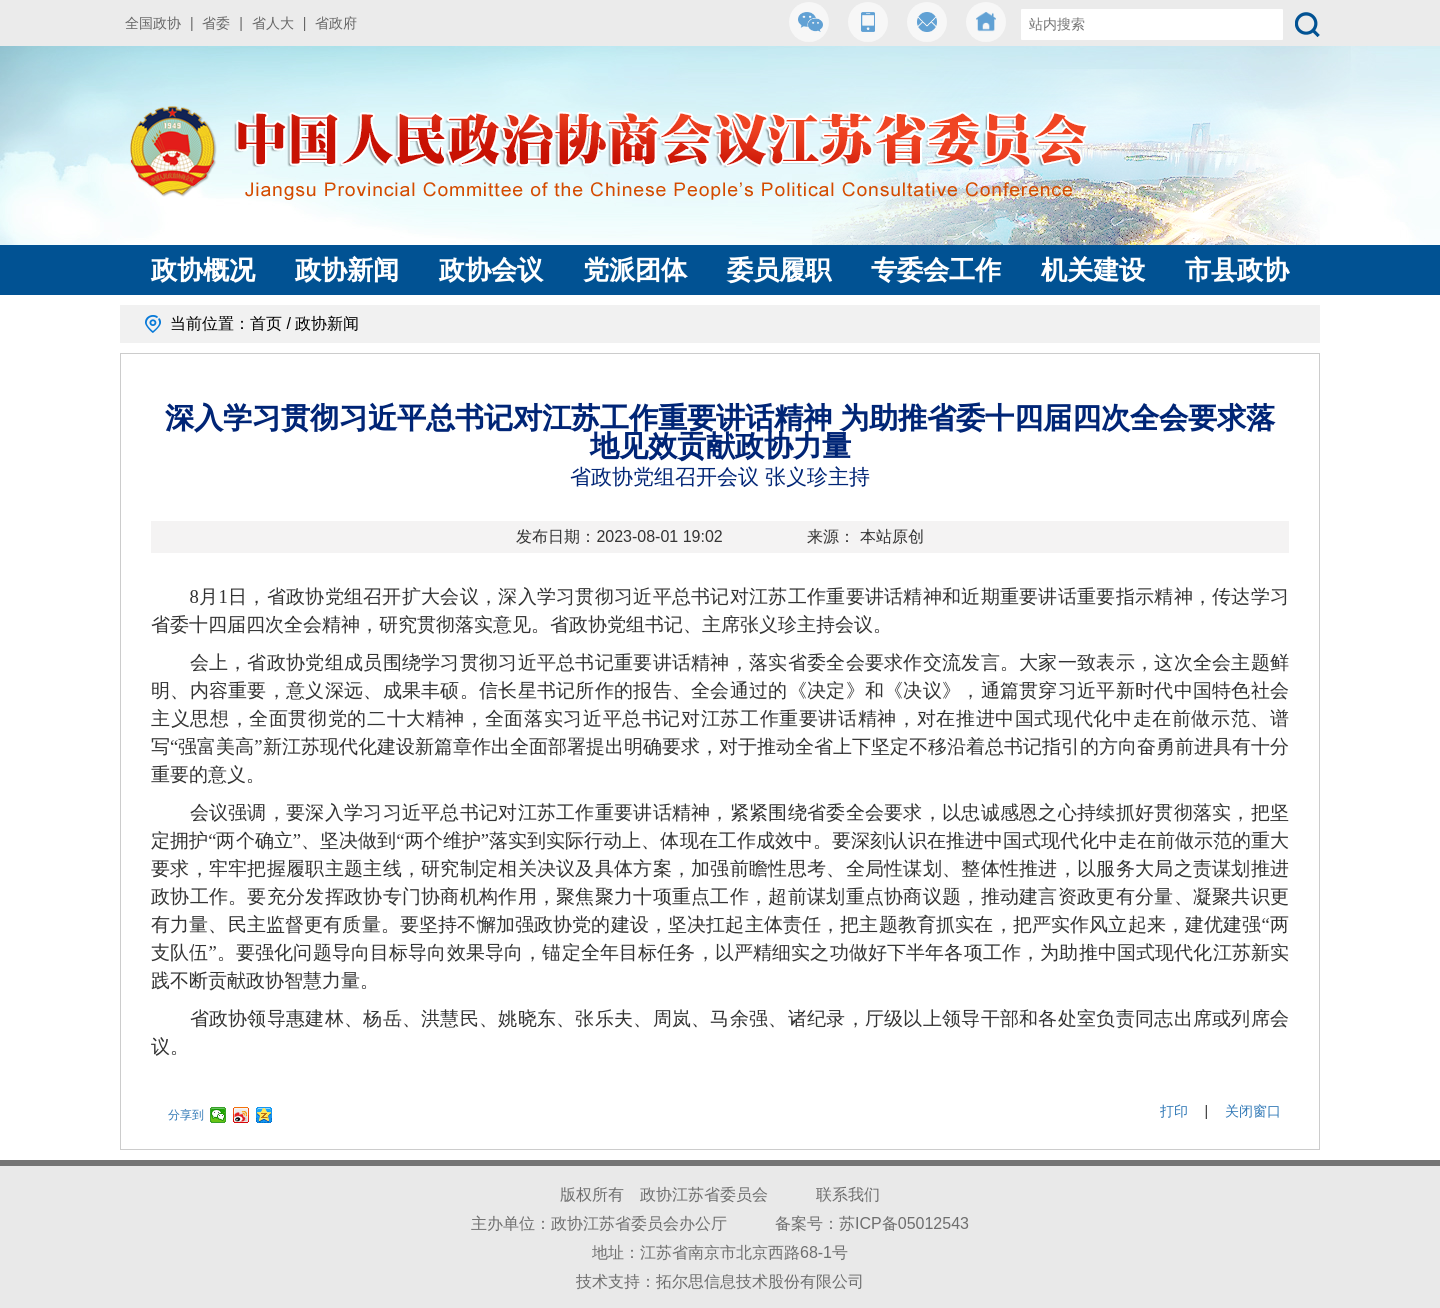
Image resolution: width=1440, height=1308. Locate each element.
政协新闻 (347, 270)
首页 (266, 323)
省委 (216, 23)
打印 (1174, 1111)
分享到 (186, 1115)
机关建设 (1093, 270)
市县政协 (1237, 270)
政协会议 (491, 270)
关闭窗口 (1253, 1111)
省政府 (336, 23)
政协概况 (203, 270)
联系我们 (848, 1194)
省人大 (273, 23)
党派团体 (635, 270)
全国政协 (153, 23)
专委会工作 (936, 270)
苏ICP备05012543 (904, 1223)
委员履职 (779, 270)
